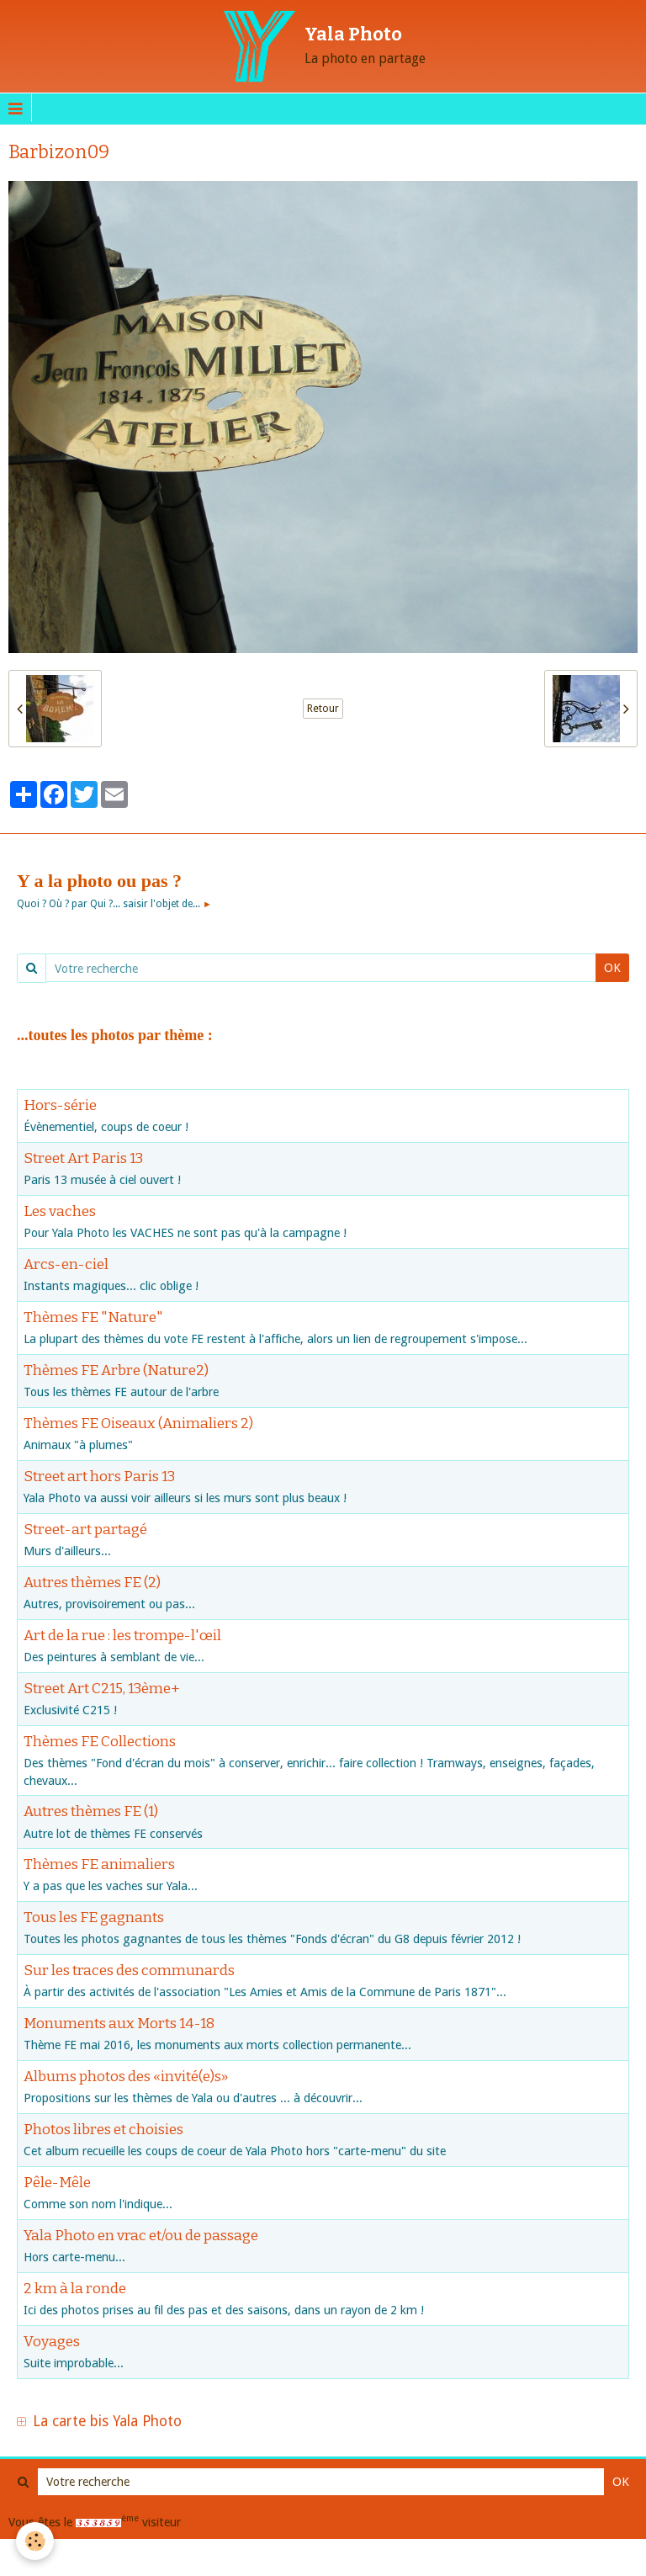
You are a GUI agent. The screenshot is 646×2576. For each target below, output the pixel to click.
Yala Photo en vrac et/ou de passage (141, 2235)
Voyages (52, 2341)
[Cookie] (36, 2541)
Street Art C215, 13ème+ (102, 1688)
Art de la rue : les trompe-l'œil (122, 1635)
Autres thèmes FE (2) (92, 1582)
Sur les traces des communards (129, 1970)
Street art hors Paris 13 (99, 1476)
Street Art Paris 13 (83, 1157)
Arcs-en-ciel (66, 1263)
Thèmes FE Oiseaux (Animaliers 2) (138, 1422)
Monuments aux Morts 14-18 (119, 2023)
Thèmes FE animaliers (99, 1864)
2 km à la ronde (75, 2288)
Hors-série (60, 1104)
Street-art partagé (85, 1529)
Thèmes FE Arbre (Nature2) (116, 1369)
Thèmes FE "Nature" (93, 1316)
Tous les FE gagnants (94, 1917)
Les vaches (60, 1210)
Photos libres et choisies (103, 2129)
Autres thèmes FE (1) (91, 1811)
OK (612, 967)
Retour (323, 708)
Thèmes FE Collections (100, 1741)
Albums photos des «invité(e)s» (126, 2076)
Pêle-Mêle (57, 2182)
